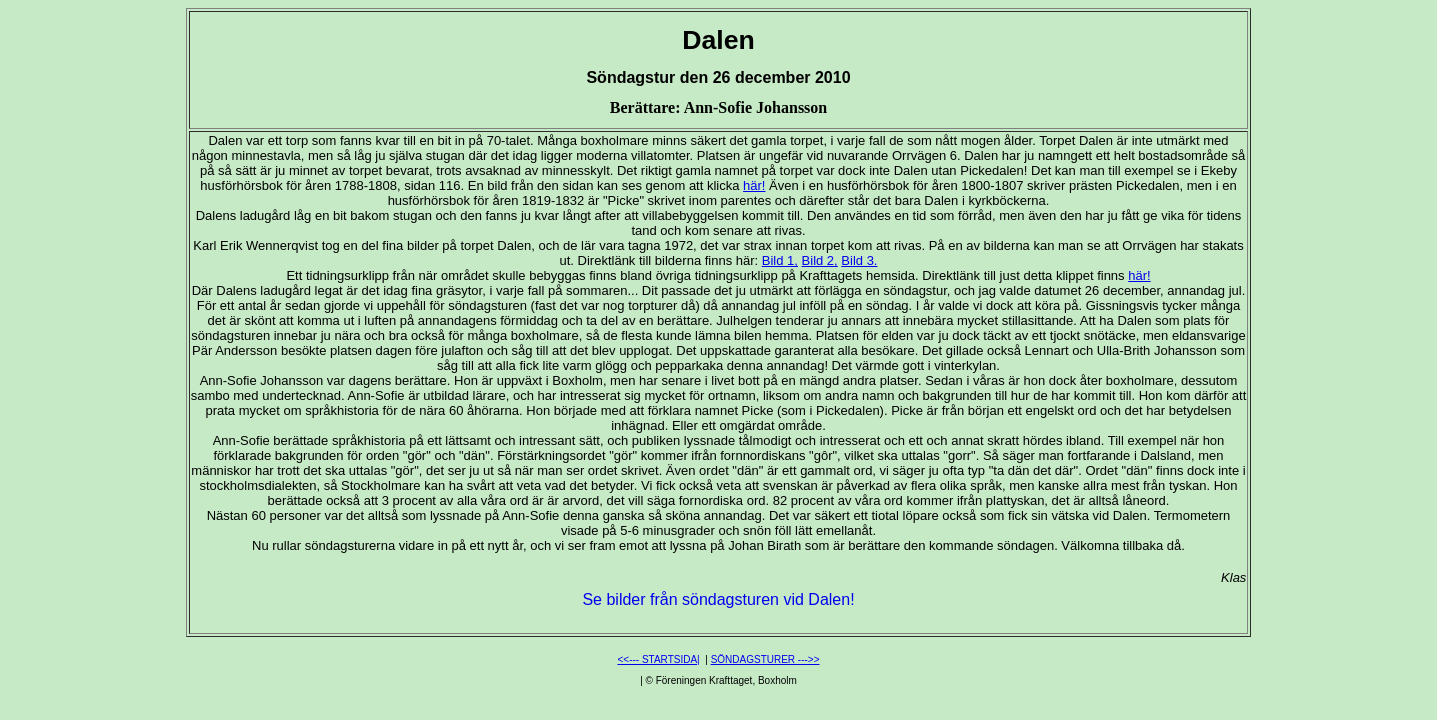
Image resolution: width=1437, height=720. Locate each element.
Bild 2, (820, 260)
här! (754, 185)
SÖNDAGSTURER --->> (765, 659)
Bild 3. (859, 260)
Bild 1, (780, 260)
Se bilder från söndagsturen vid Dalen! (718, 599)
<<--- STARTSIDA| (658, 659)
